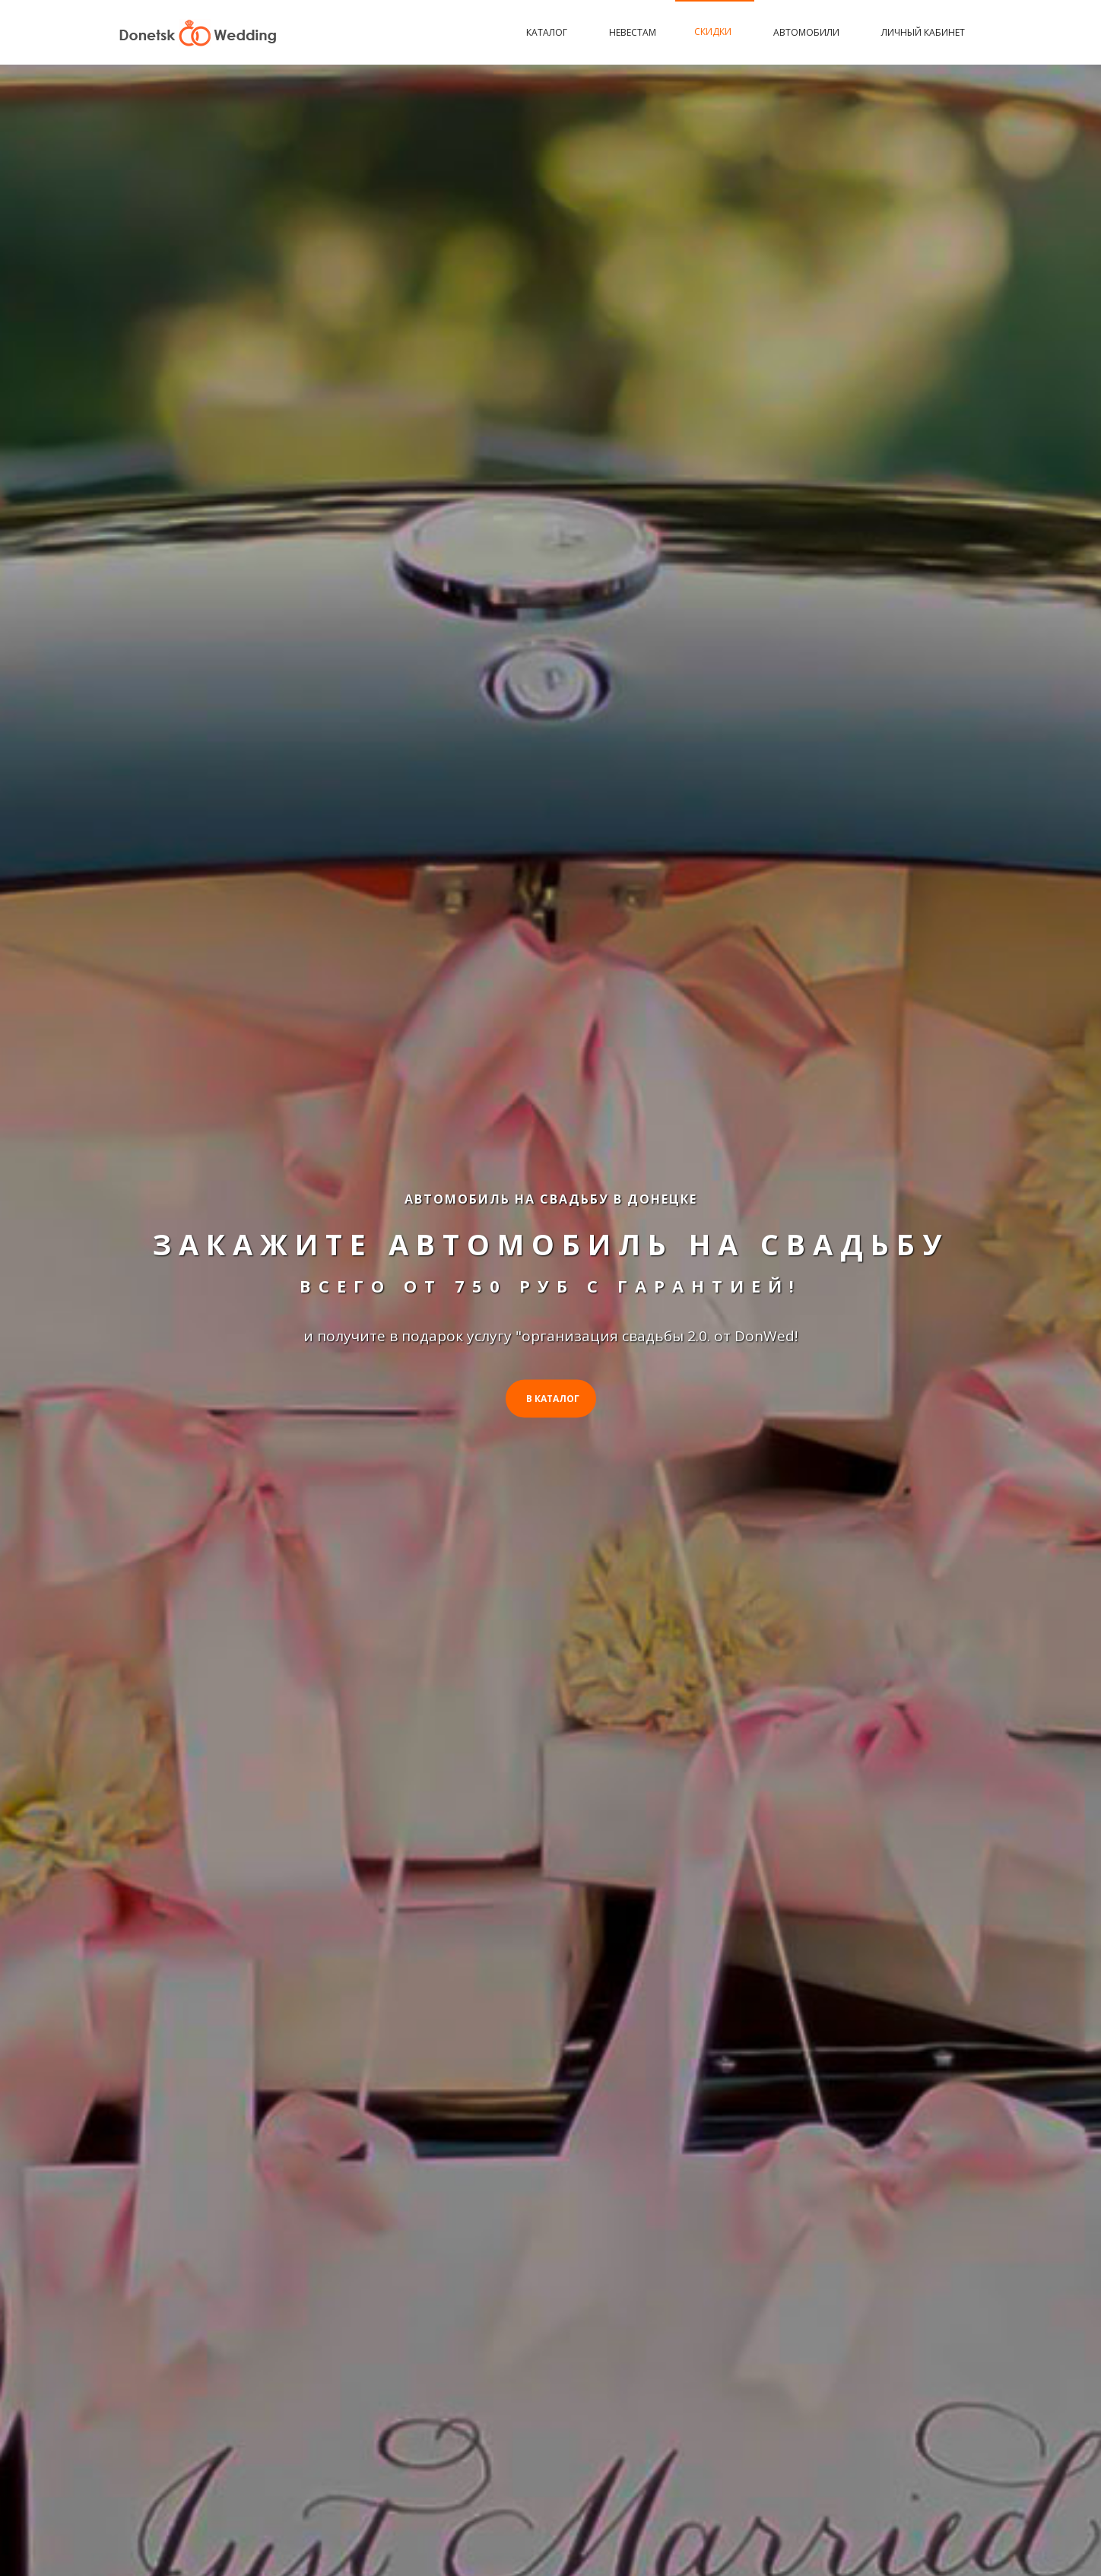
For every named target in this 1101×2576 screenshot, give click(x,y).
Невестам (632, 32)
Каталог (548, 32)
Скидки (714, 31)
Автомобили (808, 32)
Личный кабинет (923, 32)
